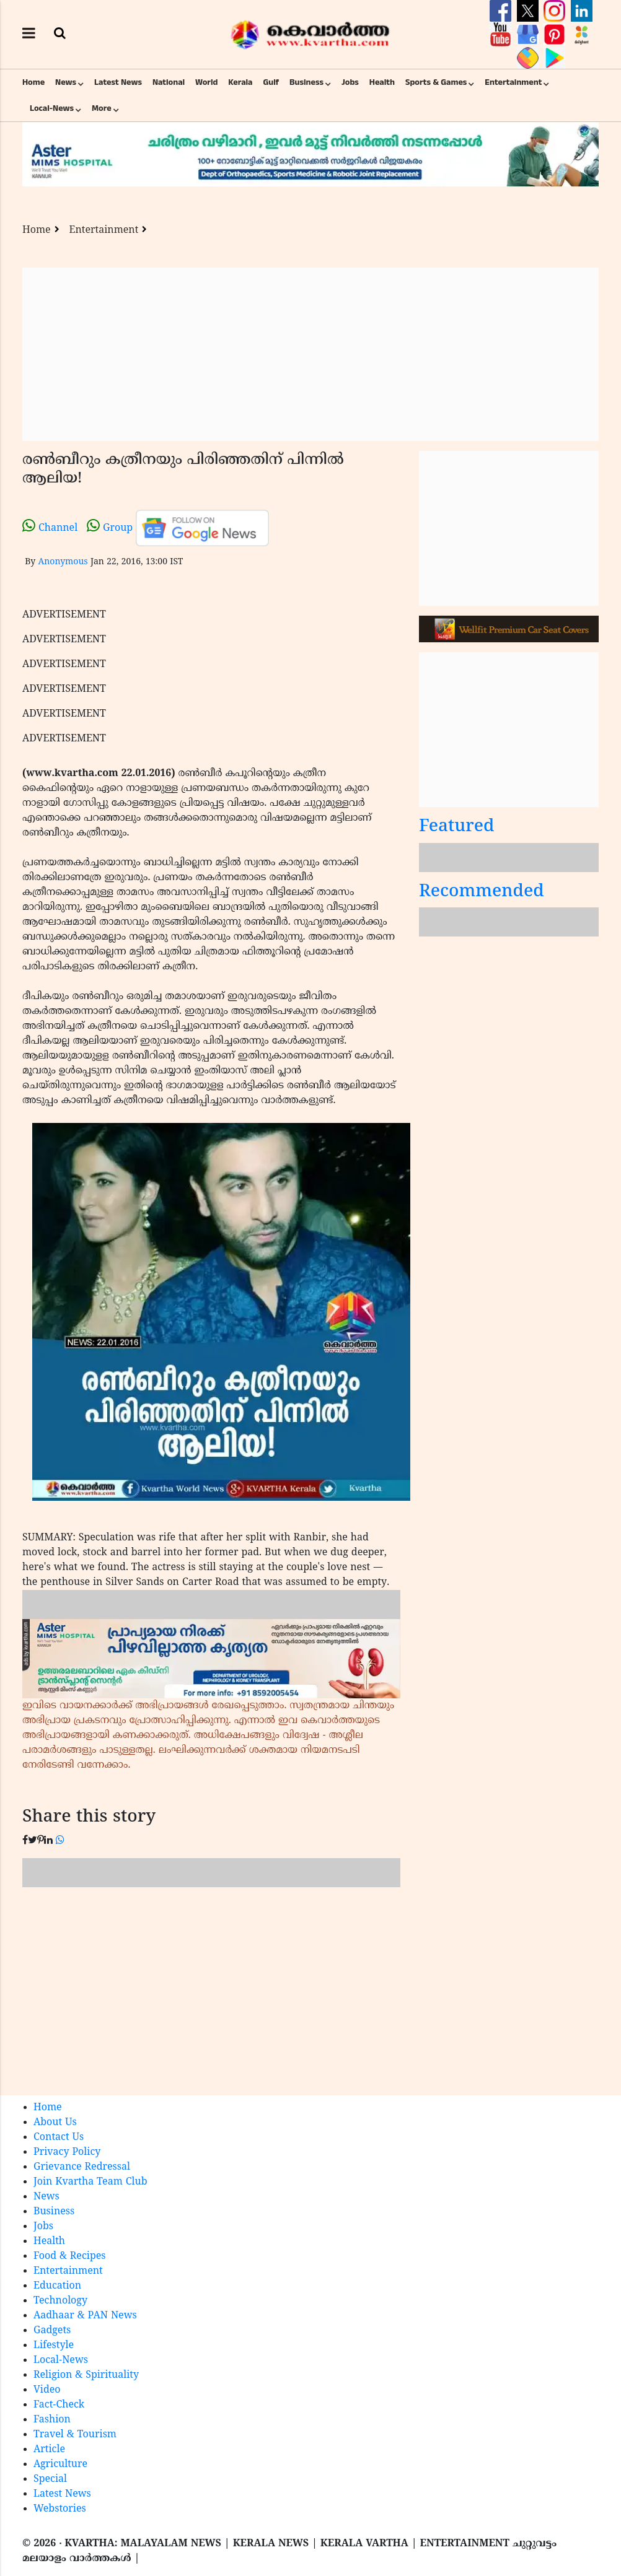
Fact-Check (58, 2405)
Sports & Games (436, 82)
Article (49, 2449)
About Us (55, 2122)
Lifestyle (53, 2345)
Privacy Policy (66, 2152)
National (168, 82)
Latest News (118, 82)
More (102, 108)
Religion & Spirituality (86, 2375)
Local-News (52, 108)
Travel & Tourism (75, 2435)
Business (306, 82)
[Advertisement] (310, 354)
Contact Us (58, 2137)
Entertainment (513, 82)
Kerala (240, 82)
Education (57, 2286)
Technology (60, 2301)
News (65, 82)
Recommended (481, 892)
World (206, 82)
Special (50, 2479)
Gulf (271, 82)
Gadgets (52, 2331)
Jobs (350, 82)
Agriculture (60, 2464)
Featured (457, 827)
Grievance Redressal (81, 2167)
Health (382, 82)
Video (47, 2390)
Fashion (52, 2420)
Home (33, 82)
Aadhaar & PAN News (85, 2316)
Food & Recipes (69, 2256)
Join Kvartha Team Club (90, 2182)
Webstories (59, 2509)
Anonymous (62, 562)
